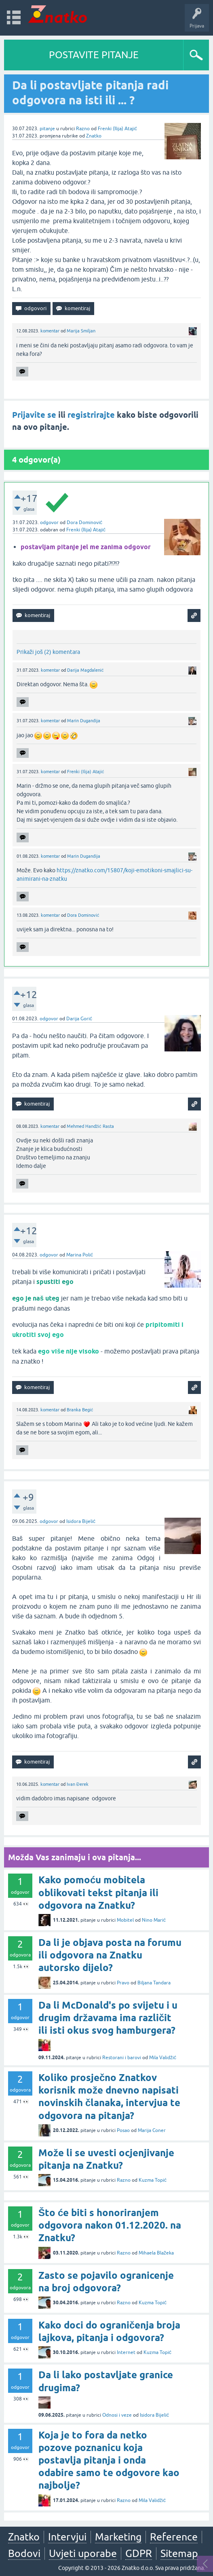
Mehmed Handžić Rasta (90, 1126)
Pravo (123, 1983)
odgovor (49, 522)
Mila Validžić (162, 2057)
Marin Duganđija (83, 720)
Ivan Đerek (78, 1784)
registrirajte (91, 415)
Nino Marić (154, 1920)
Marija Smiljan (81, 330)
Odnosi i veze (117, 2415)
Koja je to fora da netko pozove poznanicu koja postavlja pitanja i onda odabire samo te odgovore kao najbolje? (108, 2460)
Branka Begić (80, 1409)
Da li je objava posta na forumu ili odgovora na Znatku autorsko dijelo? (109, 1955)
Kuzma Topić (153, 2180)
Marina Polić (79, 1255)
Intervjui (67, 2536)
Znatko (93, 136)
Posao (123, 2130)
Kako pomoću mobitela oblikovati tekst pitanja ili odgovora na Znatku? (98, 1892)
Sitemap (179, 2553)
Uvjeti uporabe (83, 2553)
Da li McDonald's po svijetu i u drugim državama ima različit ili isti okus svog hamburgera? (107, 2017)
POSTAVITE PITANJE (94, 54)
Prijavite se (34, 415)
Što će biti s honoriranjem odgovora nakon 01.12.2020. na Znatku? (109, 2225)
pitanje (47, 128)
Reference (174, 2536)
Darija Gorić (79, 1019)
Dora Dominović (84, 522)
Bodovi (24, 2553)
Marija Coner (152, 2130)
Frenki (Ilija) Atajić (117, 128)
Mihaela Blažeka (156, 2253)
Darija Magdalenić (85, 670)
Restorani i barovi (121, 2057)
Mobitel (125, 1920)
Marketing (118, 2536)
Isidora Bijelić (80, 1521)
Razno (83, 128)
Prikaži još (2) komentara (48, 652)
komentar (49, 330)
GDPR (138, 2553)
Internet (126, 2352)
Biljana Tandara (154, 1983)
